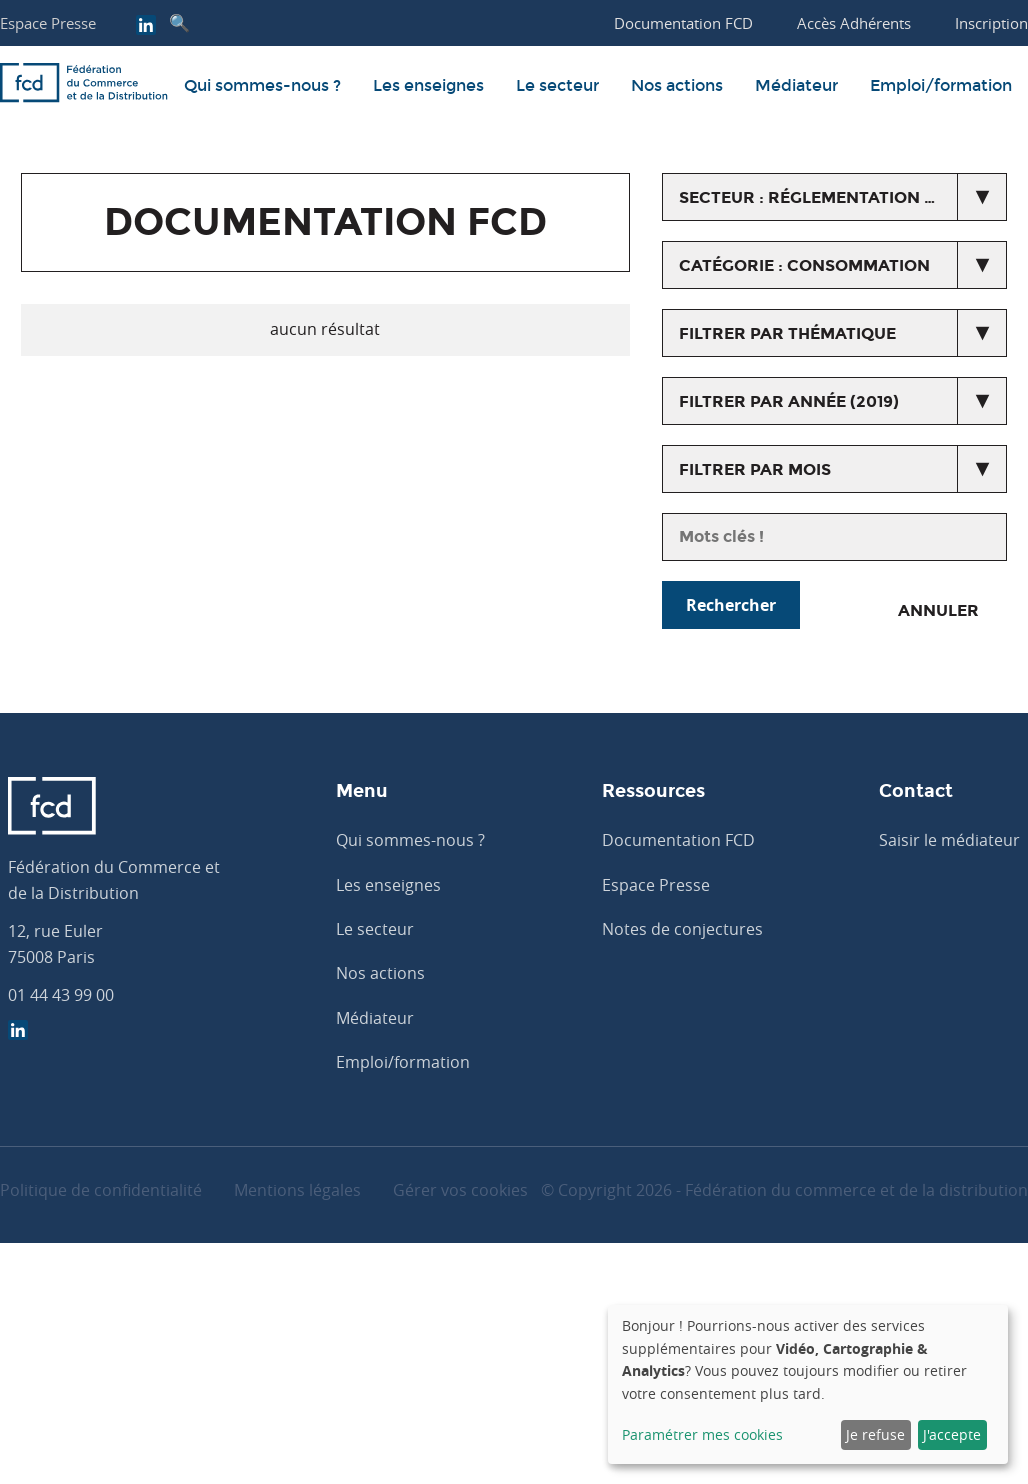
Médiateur (796, 85)
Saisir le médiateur (949, 840)
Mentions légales (297, 1190)
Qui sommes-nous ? (262, 85)
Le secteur (557, 85)
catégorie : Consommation (804, 265)
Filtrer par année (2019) (789, 401)
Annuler (938, 610)
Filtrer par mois (755, 469)
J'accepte (952, 1434)
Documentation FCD (678, 840)
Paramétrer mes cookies (702, 1434)
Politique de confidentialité (101, 1190)
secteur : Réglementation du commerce (843, 197)
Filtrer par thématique (787, 333)
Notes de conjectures (682, 929)
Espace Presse (48, 23)
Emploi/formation (941, 85)
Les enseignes (428, 85)
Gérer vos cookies (460, 1190)
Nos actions (677, 85)
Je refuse (875, 1434)
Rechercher (731, 605)
